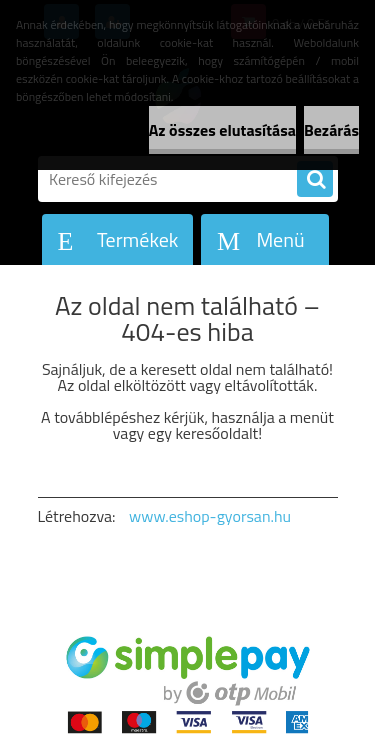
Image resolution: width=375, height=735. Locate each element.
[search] (315, 180)
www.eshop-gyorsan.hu (210, 516)
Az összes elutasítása (222, 130)
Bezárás (331, 130)
